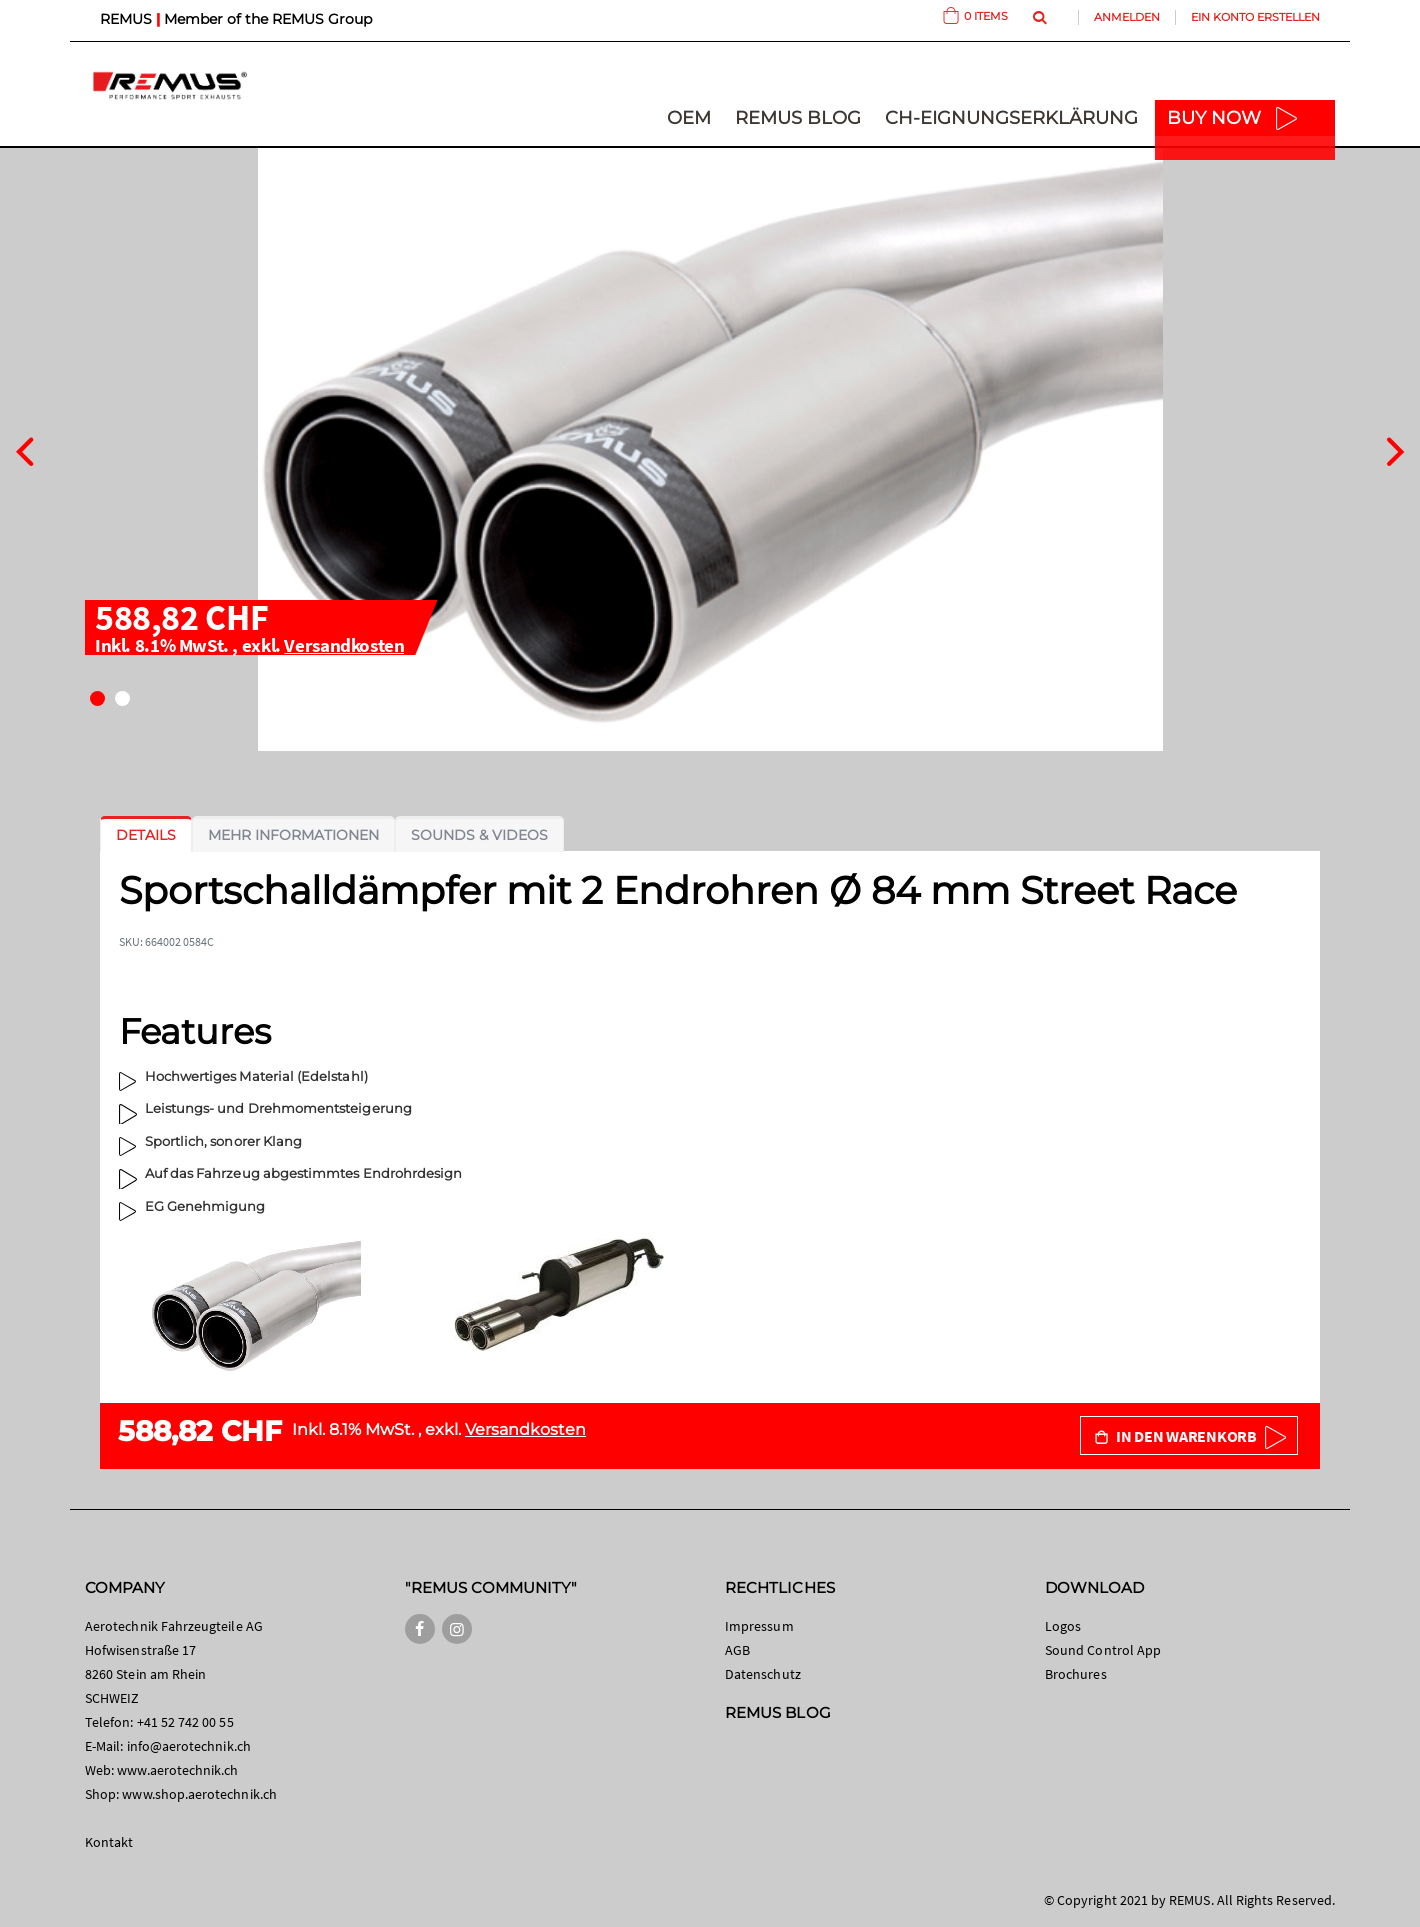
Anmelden (1127, 17)
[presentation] (24, 449)
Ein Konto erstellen (1255, 17)
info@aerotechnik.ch (189, 1746)
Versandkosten (344, 645)
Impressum (759, 1626)
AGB (737, 1650)
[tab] (146, 835)
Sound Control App (1103, 1650)
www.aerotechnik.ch (177, 1770)
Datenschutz (763, 1674)
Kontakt (109, 1842)
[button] (97, 698)
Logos (1063, 1626)
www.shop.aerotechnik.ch (199, 1794)
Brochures (1076, 1674)
